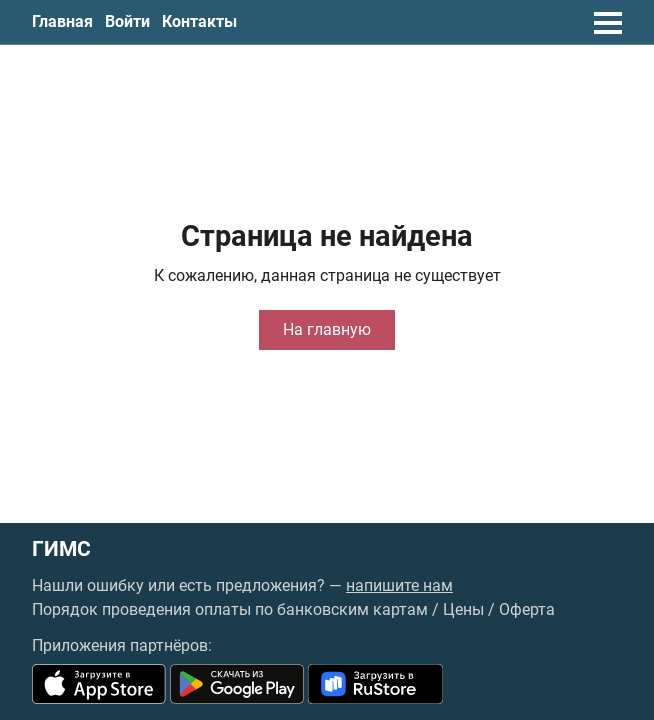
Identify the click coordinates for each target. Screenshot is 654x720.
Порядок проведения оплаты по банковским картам (230, 609)
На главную (327, 329)
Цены (463, 609)
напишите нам (399, 585)
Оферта (527, 609)
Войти (127, 21)
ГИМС (61, 549)
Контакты (199, 21)
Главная (62, 21)
